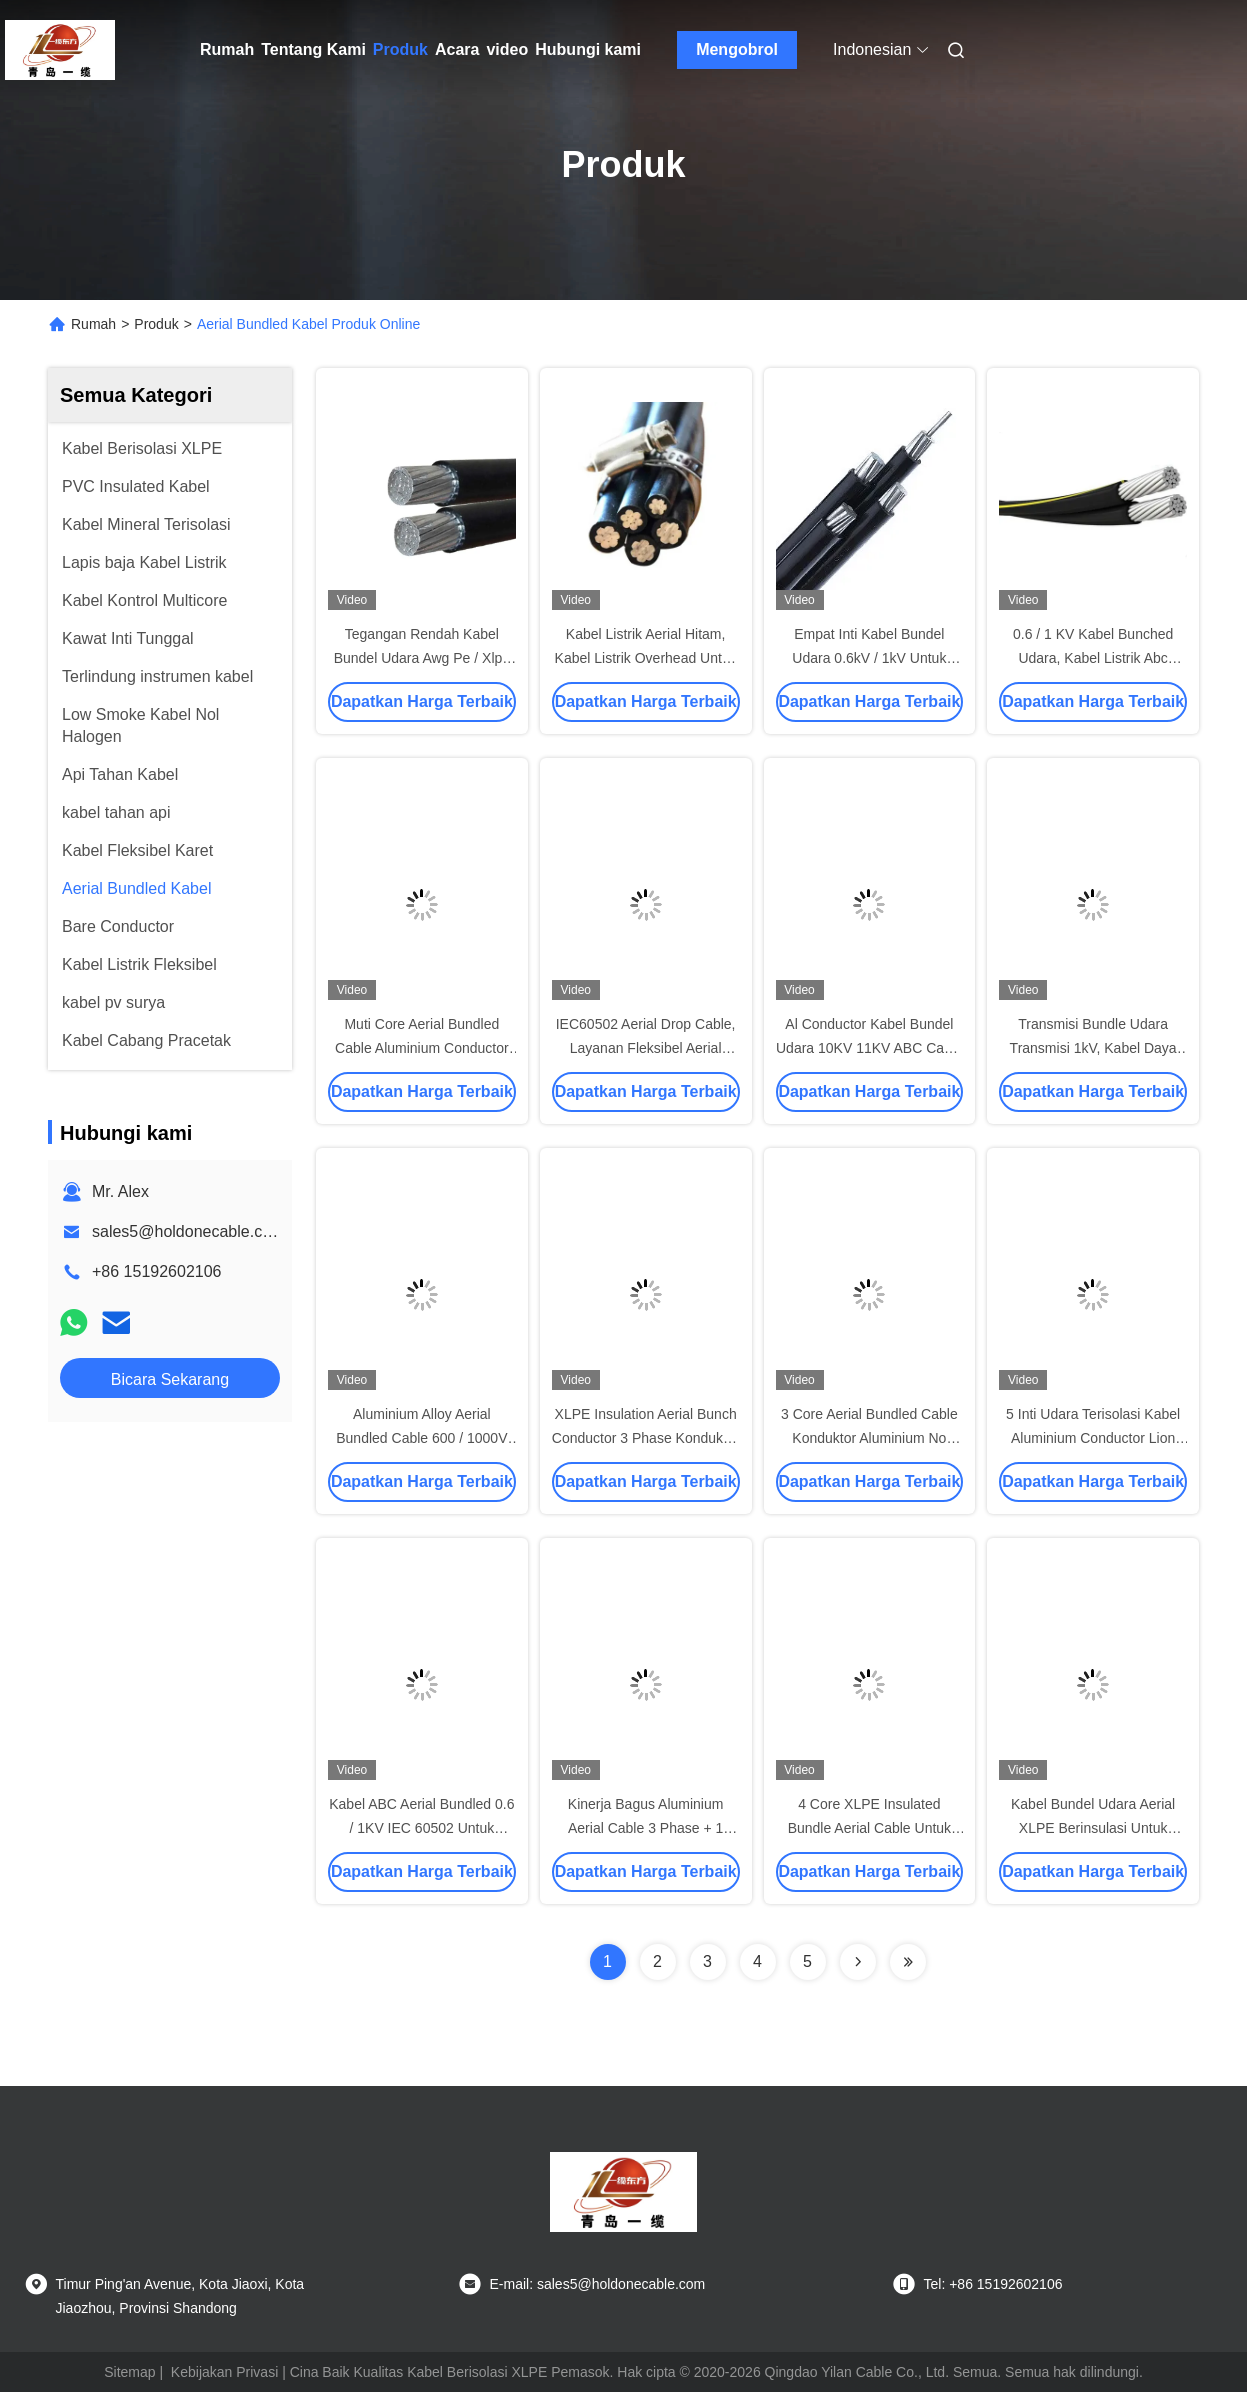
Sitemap (129, 2372)
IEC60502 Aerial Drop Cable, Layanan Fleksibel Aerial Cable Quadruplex (646, 1048)
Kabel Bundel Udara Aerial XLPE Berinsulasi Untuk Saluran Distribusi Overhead (1093, 1828)
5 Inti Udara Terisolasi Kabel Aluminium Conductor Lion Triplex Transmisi (1093, 1438)
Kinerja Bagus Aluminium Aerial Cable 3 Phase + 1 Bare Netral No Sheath (646, 1828)
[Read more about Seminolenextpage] (858, 1962)
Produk (400, 49)
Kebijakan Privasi (224, 2372)
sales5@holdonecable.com (188, 1231)
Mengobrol (737, 49)
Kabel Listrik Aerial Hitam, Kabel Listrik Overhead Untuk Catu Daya (646, 658)
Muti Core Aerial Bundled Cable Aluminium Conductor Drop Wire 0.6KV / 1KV (422, 1048)
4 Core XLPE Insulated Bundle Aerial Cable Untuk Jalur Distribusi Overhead (869, 1828)
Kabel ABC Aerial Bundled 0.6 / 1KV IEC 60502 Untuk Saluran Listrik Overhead (421, 1828)
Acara (457, 49)
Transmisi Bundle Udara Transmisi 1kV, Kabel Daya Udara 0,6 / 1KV (1093, 1048)
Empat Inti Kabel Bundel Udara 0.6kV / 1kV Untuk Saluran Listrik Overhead (869, 658)
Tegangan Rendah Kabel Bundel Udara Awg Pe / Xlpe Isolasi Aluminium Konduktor (422, 658)
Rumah (227, 49)
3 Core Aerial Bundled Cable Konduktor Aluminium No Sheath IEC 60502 (869, 1438)
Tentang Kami (313, 49)
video (507, 49)
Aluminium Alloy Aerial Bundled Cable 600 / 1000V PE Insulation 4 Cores (421, 1438)
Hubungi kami (588, 49)
